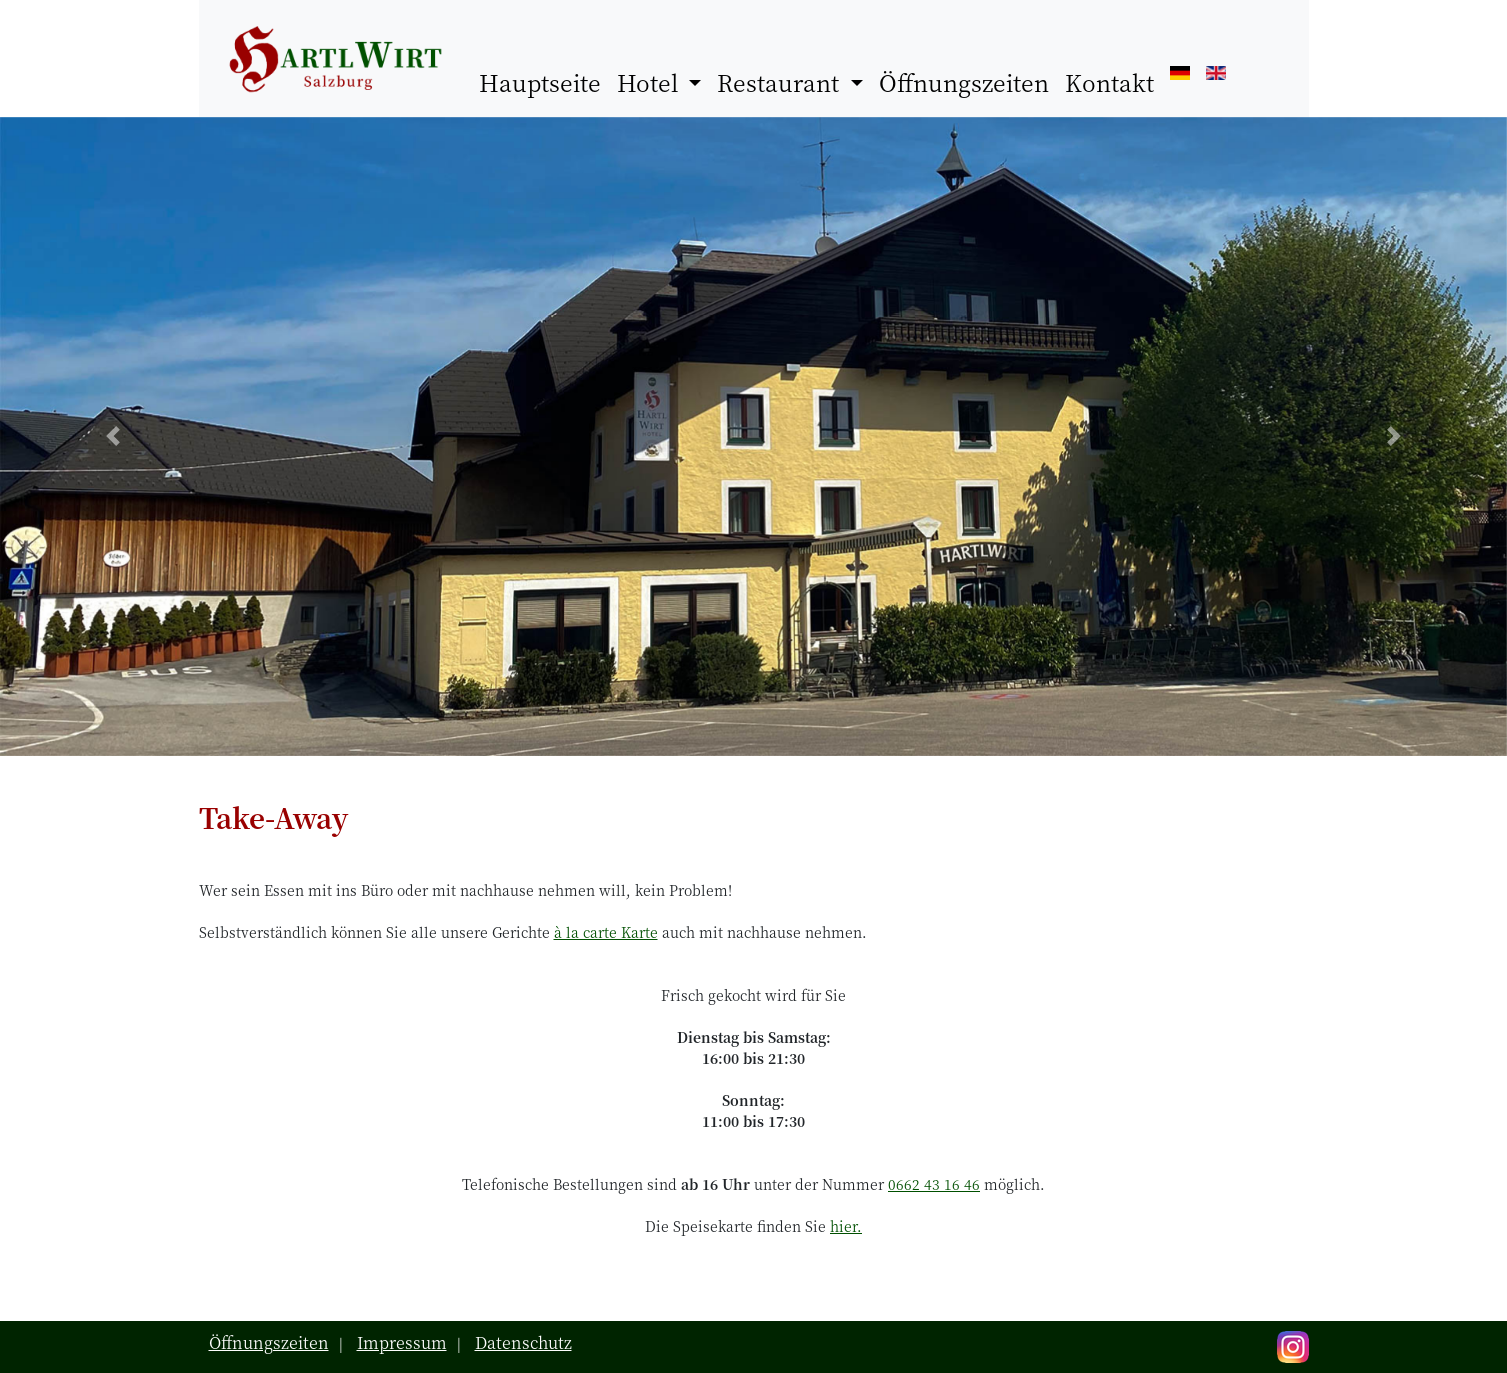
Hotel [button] (650, 82)
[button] (113, 437)
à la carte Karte (606, 932)
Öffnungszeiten (964, 82)
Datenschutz (523, 1342)
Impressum (402, 1342)
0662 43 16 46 (934, 1184)
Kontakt (1109, 82)
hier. (846, 1226)
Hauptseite (544, 82)
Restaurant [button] (781, 82)
